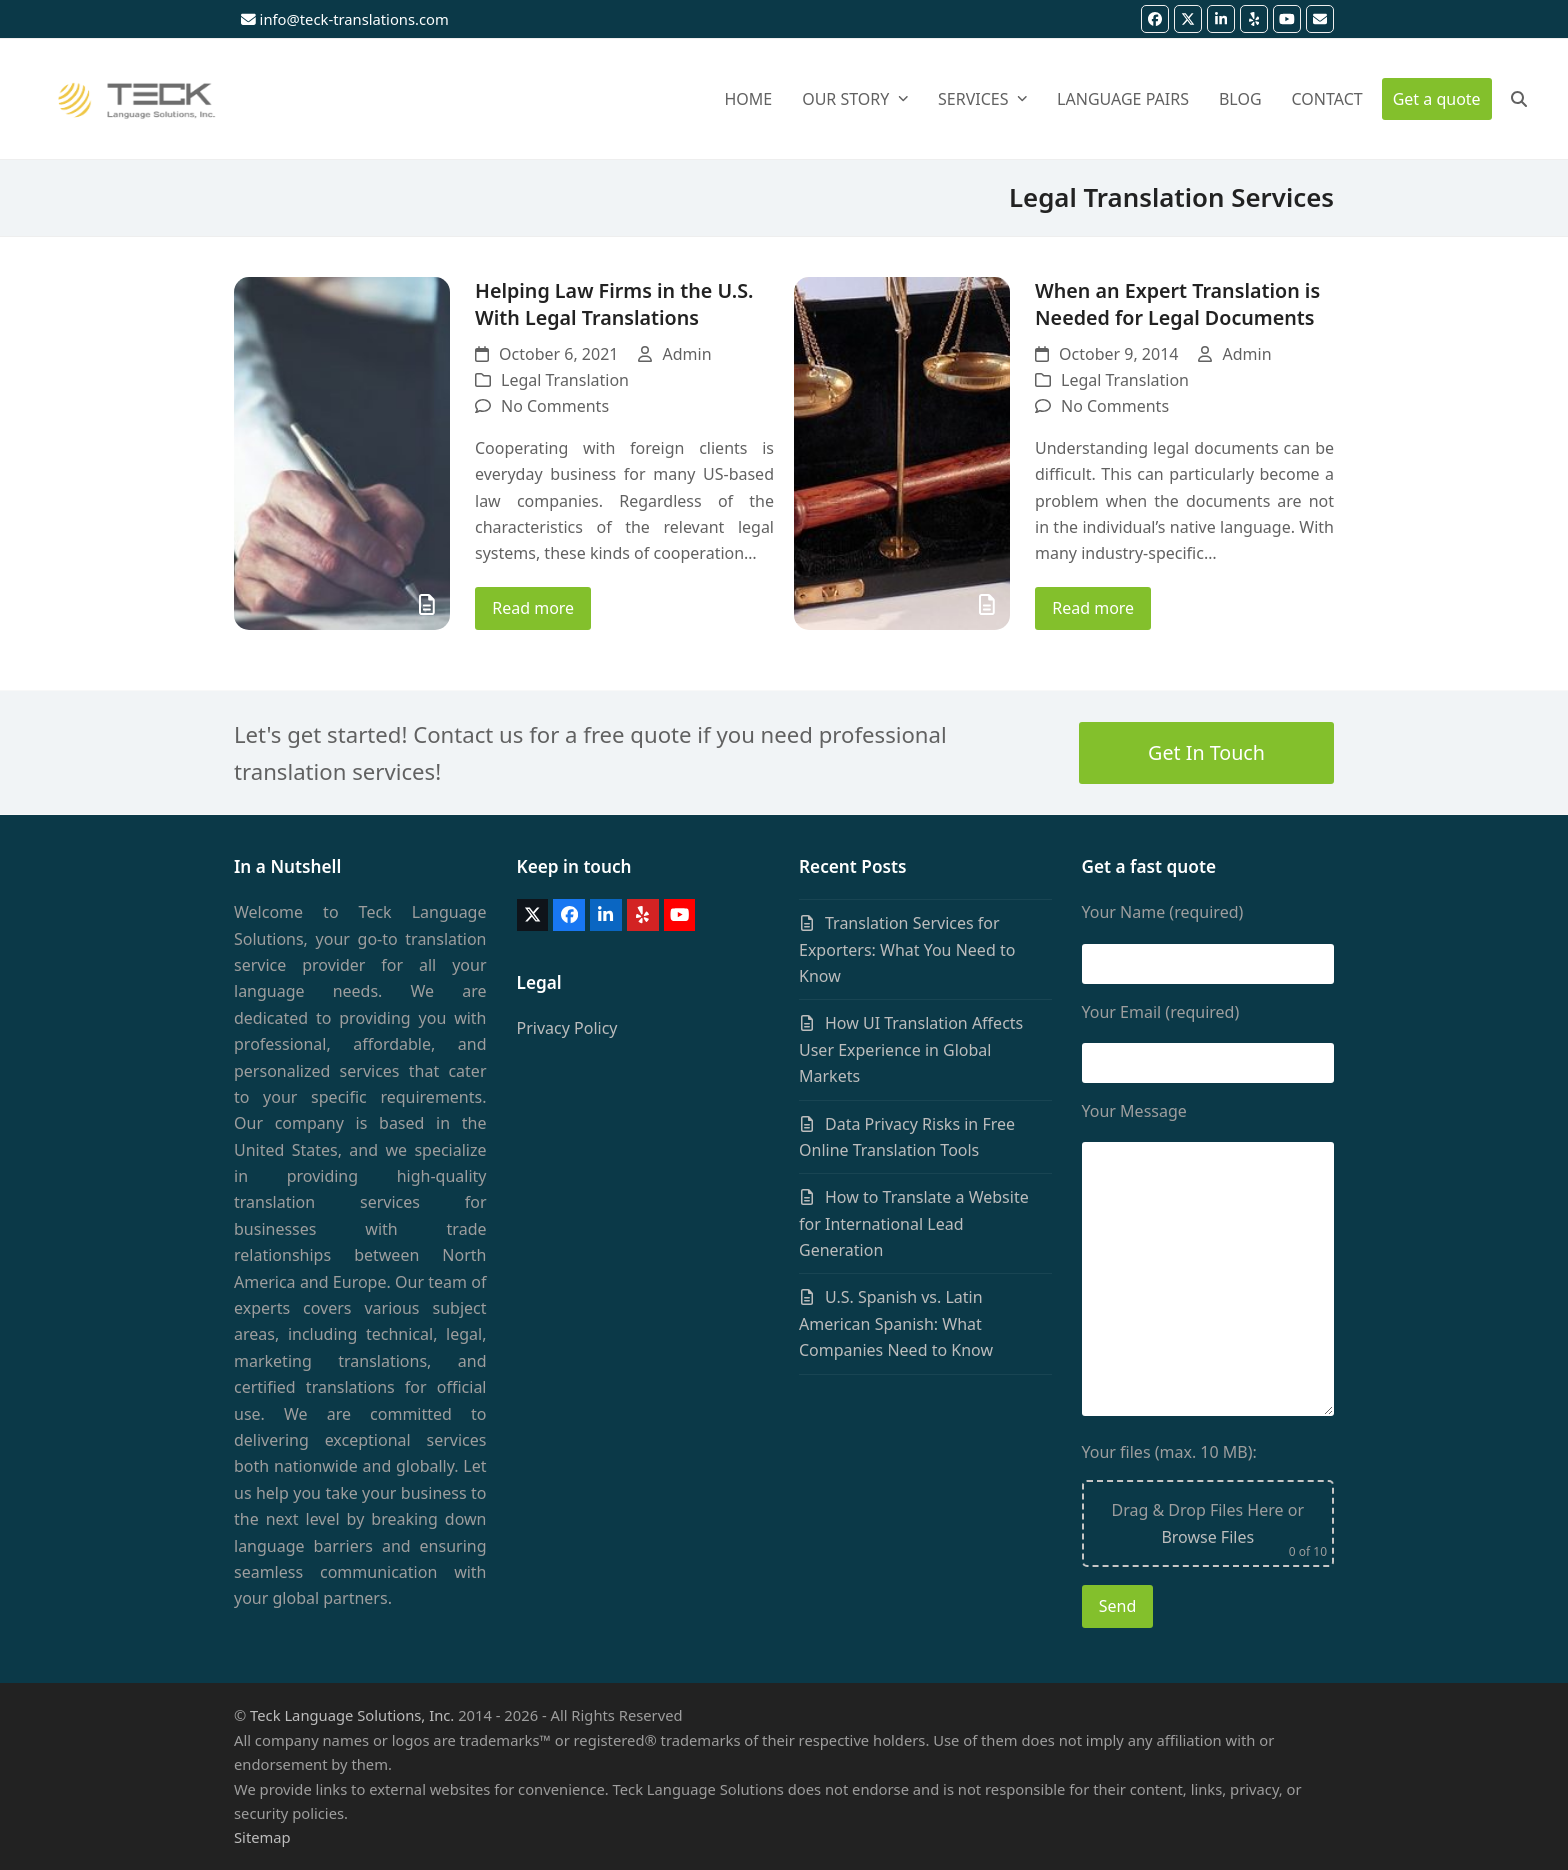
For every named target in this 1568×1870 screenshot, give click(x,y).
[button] (1530, 99)
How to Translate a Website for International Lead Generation (914, 1223)
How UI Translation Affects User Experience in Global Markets (911, 1049)
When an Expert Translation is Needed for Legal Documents (1177, 304)
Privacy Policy (567, 1028)
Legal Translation (565, 380)
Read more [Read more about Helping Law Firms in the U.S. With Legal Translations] (533, 608)
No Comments (555, 406)
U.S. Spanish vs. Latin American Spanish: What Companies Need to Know (896, 1323)
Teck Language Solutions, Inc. (352, 1715)
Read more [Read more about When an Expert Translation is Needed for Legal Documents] (1093, 608)
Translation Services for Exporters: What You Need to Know (907, 949)
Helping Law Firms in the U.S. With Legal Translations (614, 304)
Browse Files (1207, 1537)
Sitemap (262, 1837)
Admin (686, 354)
